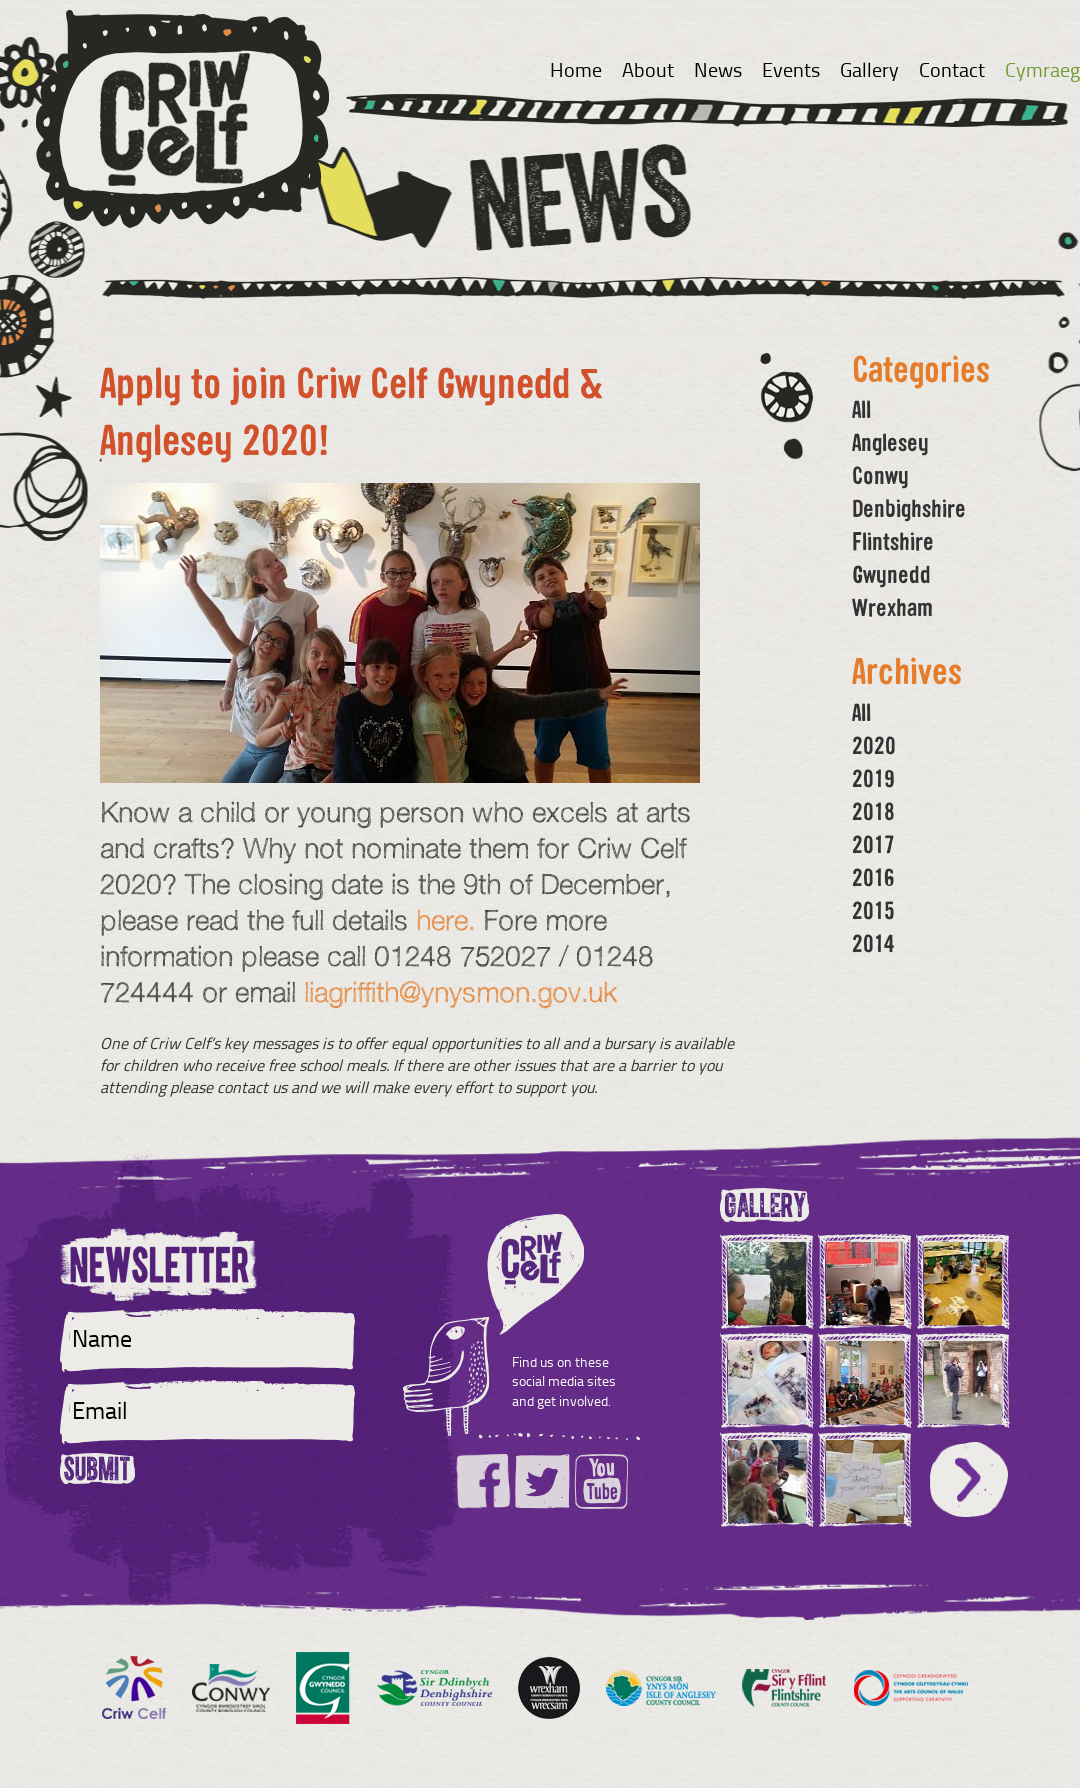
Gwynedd (891, 574)
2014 (873, 943)
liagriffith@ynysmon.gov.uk (460, 991)
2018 (873, 811)
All (861, 409)
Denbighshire (909, 508)
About (648, 69)
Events (791, 69)
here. (445, 919)
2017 (873, 844)
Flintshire (893, 541)
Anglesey (890, 442)
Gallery (869, 69)
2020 (874, 745)
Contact (952, 69)
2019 (873, 778)
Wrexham (892, 607)
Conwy (880, 475)
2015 (873, 910)
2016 (873, 877)
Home (576, 69)
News (718, 69)
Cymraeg (1042, 69)
